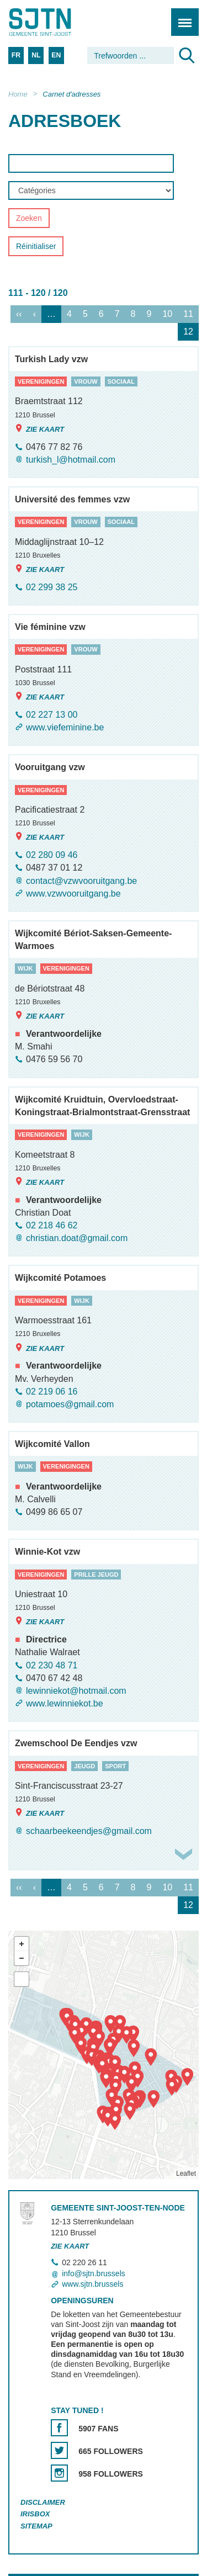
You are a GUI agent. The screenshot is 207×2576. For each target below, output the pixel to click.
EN (56, 55)
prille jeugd (96, 1574)
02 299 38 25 (51, 587)
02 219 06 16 (51, 1391)
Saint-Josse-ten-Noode (55, 22)
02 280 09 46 (51, 855)
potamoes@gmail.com (70, 1404)
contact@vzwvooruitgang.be (81, 881)
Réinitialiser (36, 246)
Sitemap (36, 2526)
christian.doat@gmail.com (77, 1238)
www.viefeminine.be (65, 727)
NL (35, 55)
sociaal (121, 381)
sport (115, 1766)
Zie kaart (39, 428)
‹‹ (19, 314)
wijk (25, 969)
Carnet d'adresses (71, 94)
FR (16, 55)
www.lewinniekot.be (64, 1703)
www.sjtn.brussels (92, 2284)
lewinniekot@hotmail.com (76, 1690)
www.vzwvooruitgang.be (73, 893)
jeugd (84, 1766)
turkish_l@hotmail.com (70, 459)
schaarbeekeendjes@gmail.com (89, 1831)
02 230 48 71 (51, 1665)
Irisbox (35, 2514)
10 (167, 314)
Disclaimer (42, 2502)
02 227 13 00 (51, 714)
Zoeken (29, 218)
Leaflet (186, 2173)
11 (188, 314)
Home (18, 94)
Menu (181, 16)
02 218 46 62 (51, 1225)
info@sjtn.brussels (93, 2273)
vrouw (85, 381)
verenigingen (41, 381)
